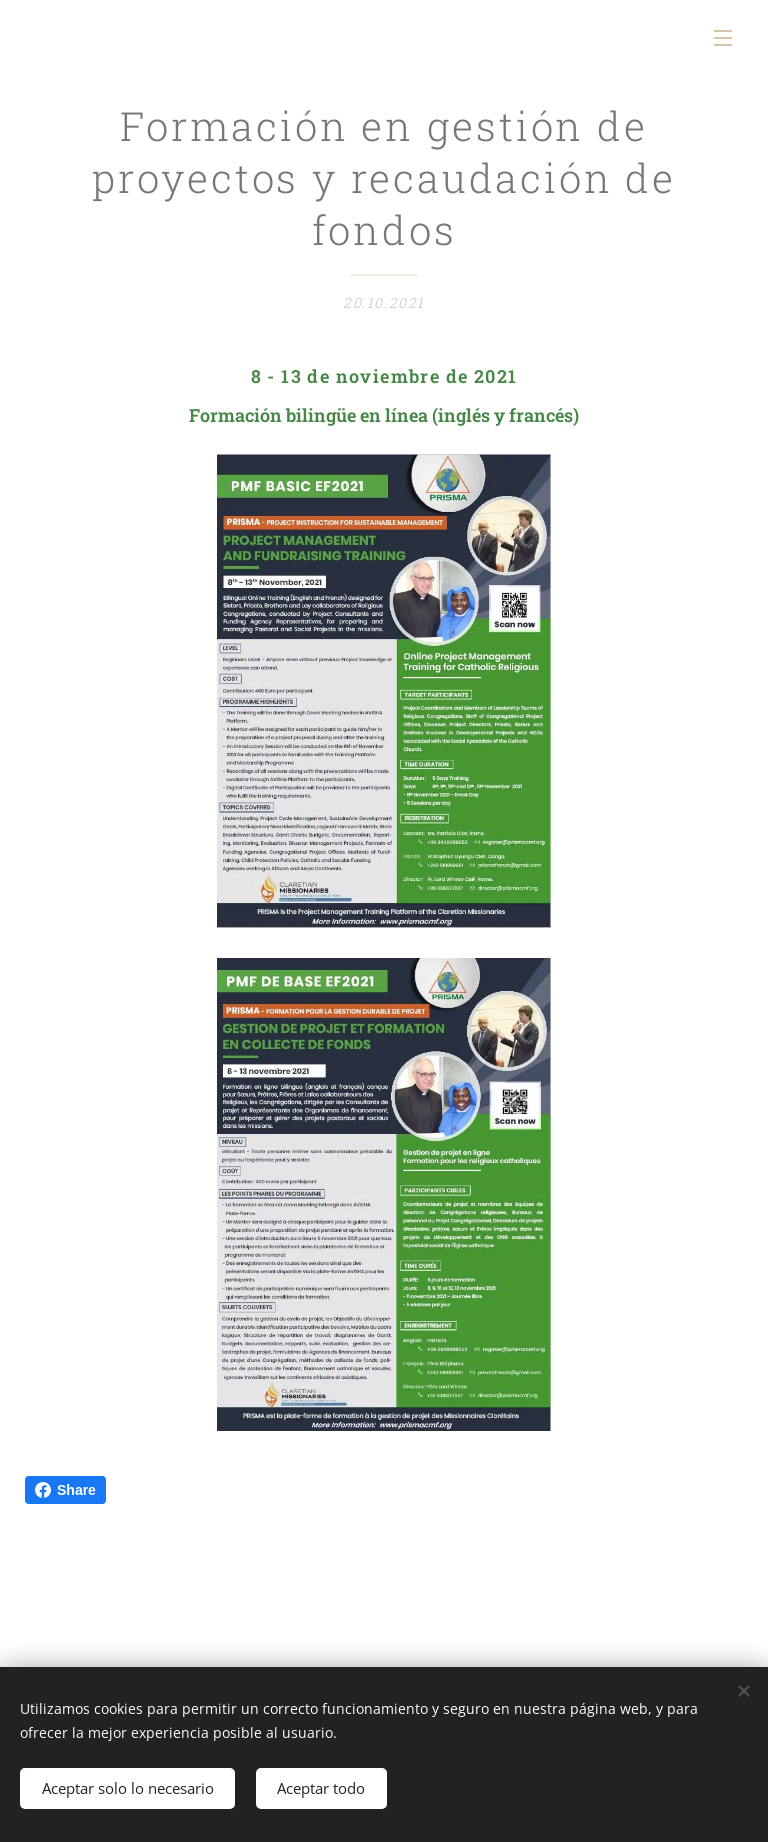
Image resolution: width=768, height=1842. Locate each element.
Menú (723, 38)
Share (65, 1490)
